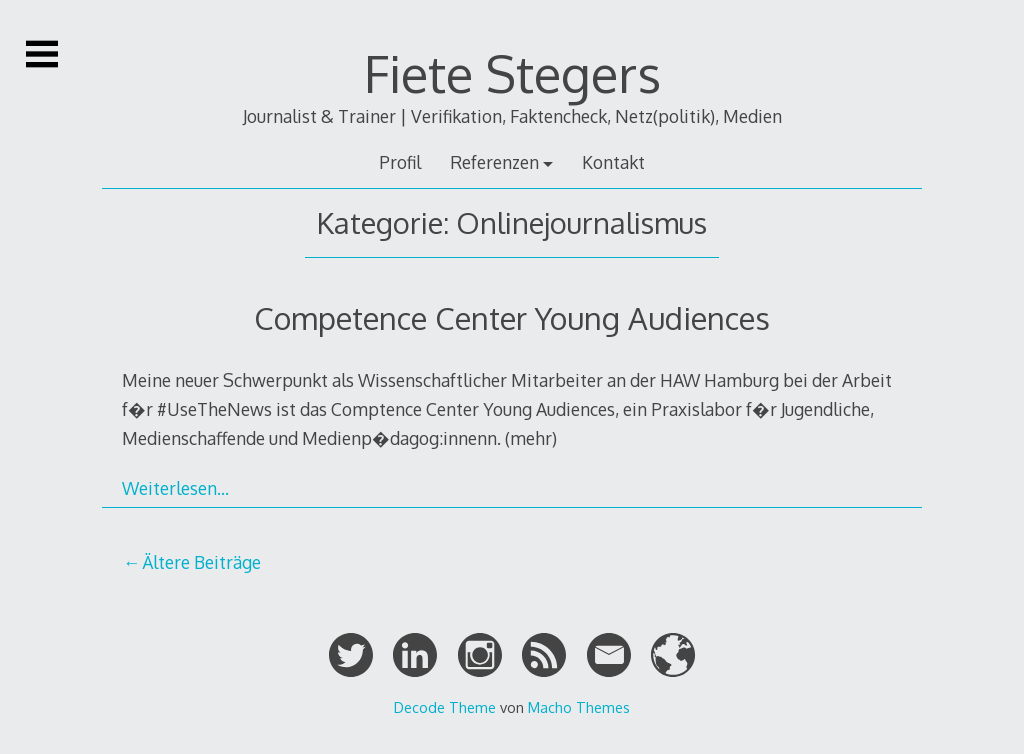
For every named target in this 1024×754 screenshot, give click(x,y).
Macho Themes (579, 707)
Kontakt (613, 162)
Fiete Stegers (512, 73)
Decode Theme (445, 707)
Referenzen (494, 162)
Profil (400, 162)
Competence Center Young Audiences (512, 317)
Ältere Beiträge (201, 562)
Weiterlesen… (175, 488)
